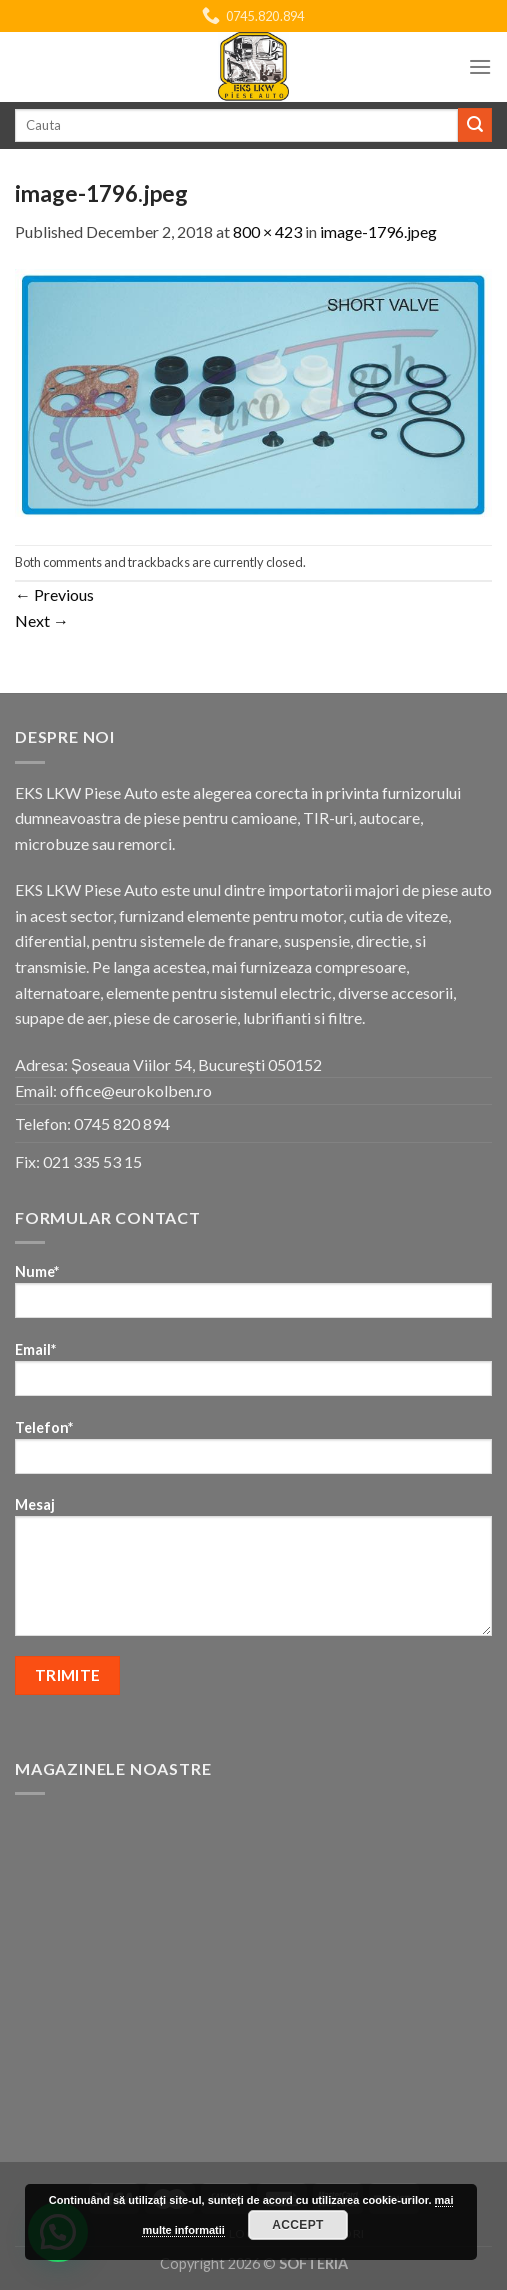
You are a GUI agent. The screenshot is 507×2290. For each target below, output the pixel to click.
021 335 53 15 (92, 1161)
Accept (298, 2225)
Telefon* (253, 1453)
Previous (54, 594)
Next (42, 620)
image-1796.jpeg (378, 231)
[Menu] (480, 66)
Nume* (253, 1297)
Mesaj (253, 1573)
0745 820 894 (122, 1123)
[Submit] (475, 125)
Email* (253, 1375)
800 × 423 (267, 231)
